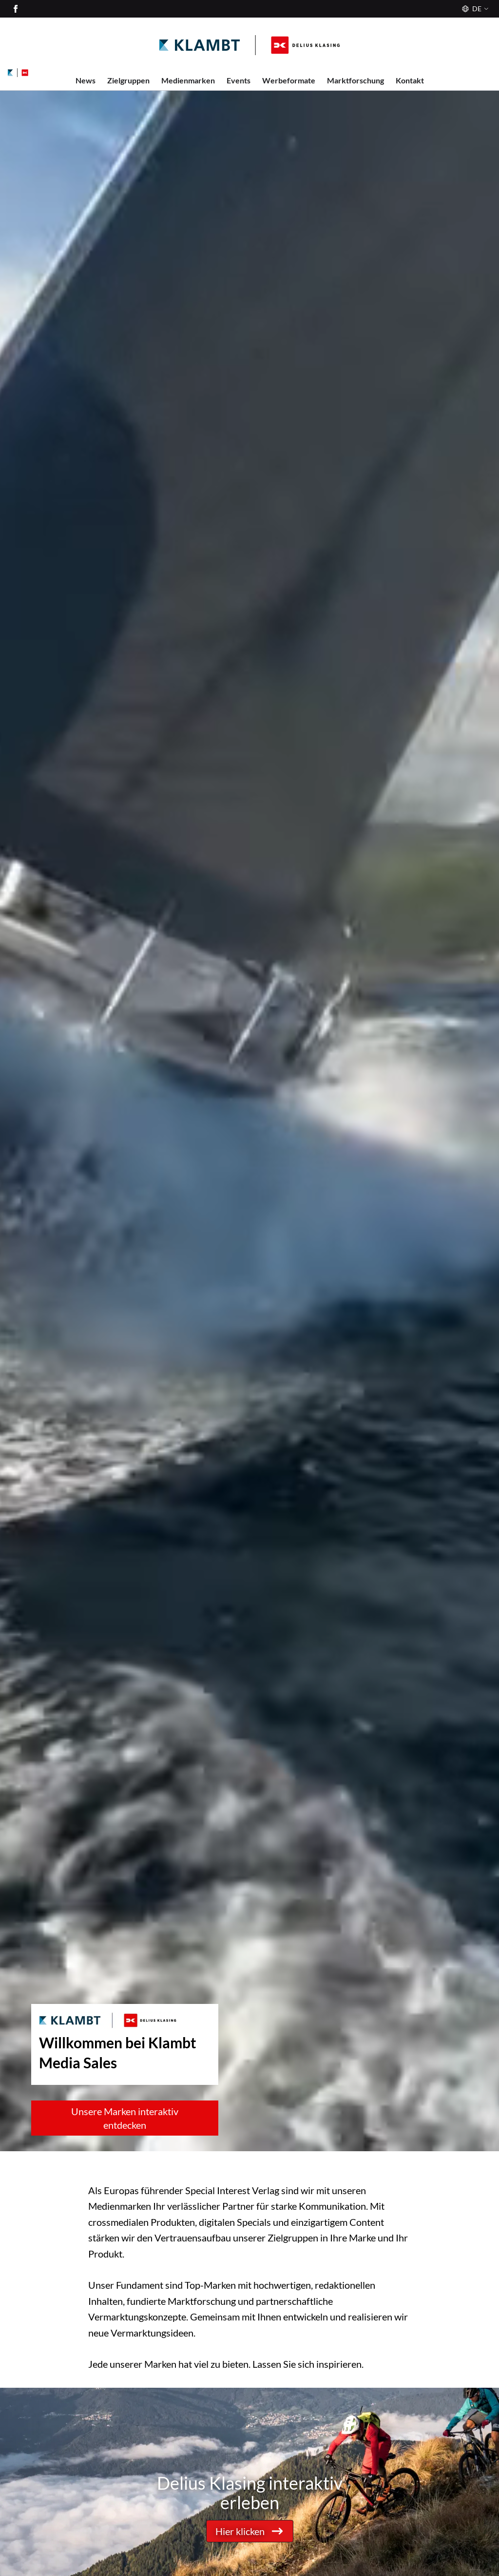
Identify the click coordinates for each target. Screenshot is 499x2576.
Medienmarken (188, 80)
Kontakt (410, 80)
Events (238, 80)
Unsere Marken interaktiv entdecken (124, 2118)
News (86, 80)
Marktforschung (355, 80)
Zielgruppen (128, 80)
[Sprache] (474, 9)
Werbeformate (288, 80)
